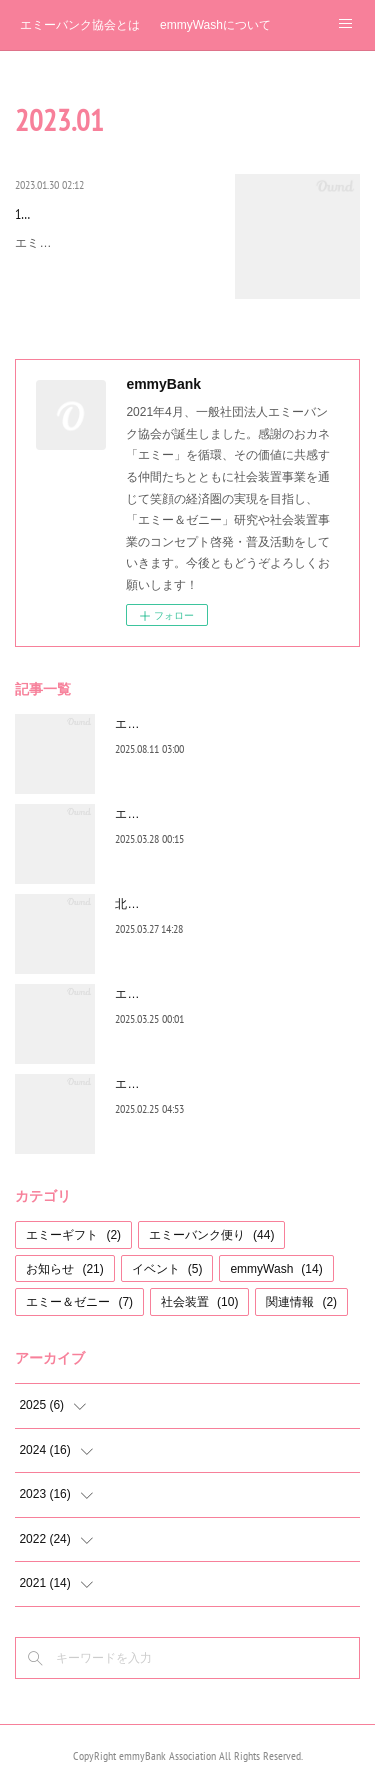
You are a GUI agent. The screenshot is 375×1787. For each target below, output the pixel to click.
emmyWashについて (215, 25)
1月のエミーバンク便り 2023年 (114, 214)
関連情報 (301, 1302)
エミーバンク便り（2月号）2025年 (209, 1084)
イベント (167, 1269)
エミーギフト (73, 1235)
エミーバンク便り (211, 1235)
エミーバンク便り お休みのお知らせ (212, 994)
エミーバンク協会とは (80, 25)
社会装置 (199, 1302)
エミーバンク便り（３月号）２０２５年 (223, 814)
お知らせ (64, 1269)
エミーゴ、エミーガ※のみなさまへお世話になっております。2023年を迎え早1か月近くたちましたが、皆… (114, 264)
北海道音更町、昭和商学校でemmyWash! (226, 904)
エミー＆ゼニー (79, 1302)
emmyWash (276, 1269)
